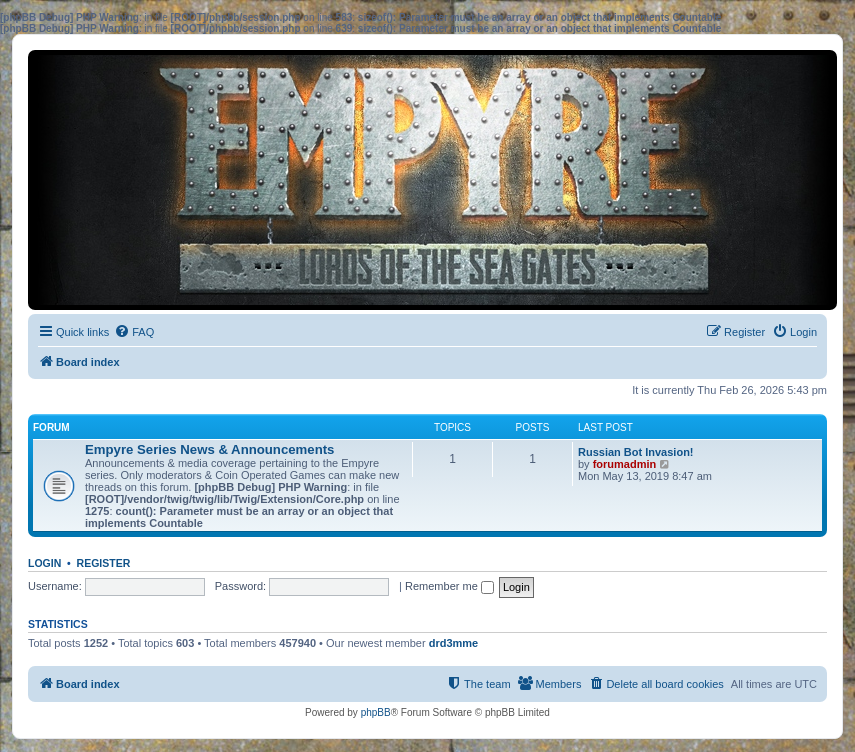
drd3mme (454, 643)
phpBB (376, 712)
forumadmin (625, 464)
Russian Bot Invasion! (636, 452)
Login (44, 563)
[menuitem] (134, 332)
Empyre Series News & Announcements (209, 449)
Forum (51, 427)
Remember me (449, 586)
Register (104, 563)
